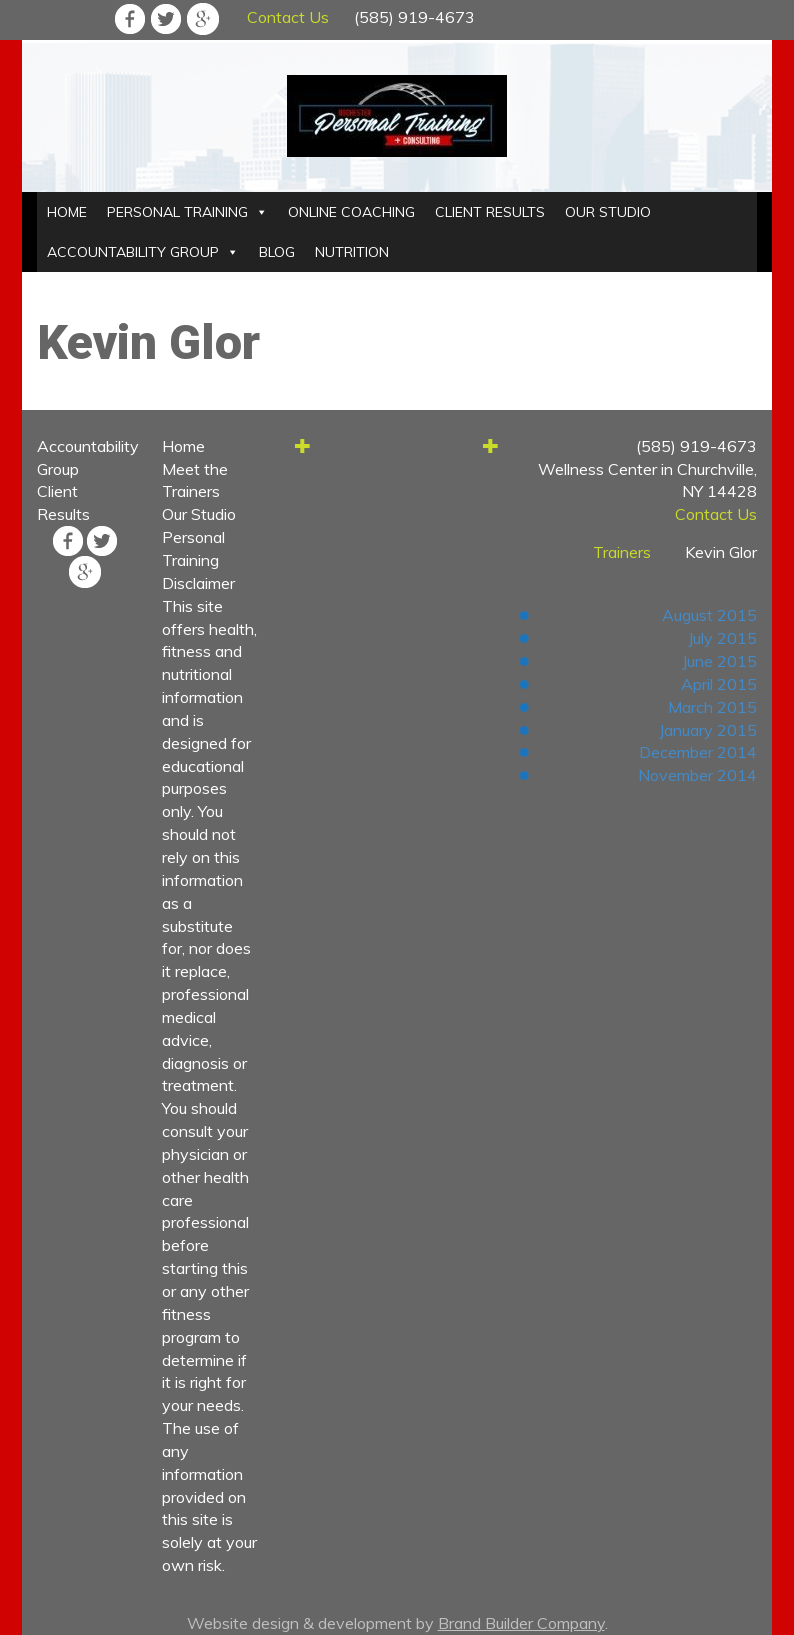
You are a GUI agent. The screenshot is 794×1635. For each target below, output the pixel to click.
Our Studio (199, 514)
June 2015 (719, 661)
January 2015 (708, 730)
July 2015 (722, 638)
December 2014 (698, 752)
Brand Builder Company (521, 1623)
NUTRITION (352, 252)
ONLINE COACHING (351, 212)
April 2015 (719, 684)
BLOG (277, 252)
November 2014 (697, 775)
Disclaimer (198, 583)
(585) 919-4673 (414, 17)
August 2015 (709, 615)
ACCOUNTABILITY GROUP (133, 252)
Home (183, 446)
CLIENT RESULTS (490, 212)
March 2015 (712, 707)
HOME (67, 212)
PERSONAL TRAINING (177, 212)
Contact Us (288, 17)
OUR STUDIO (608, 212)
